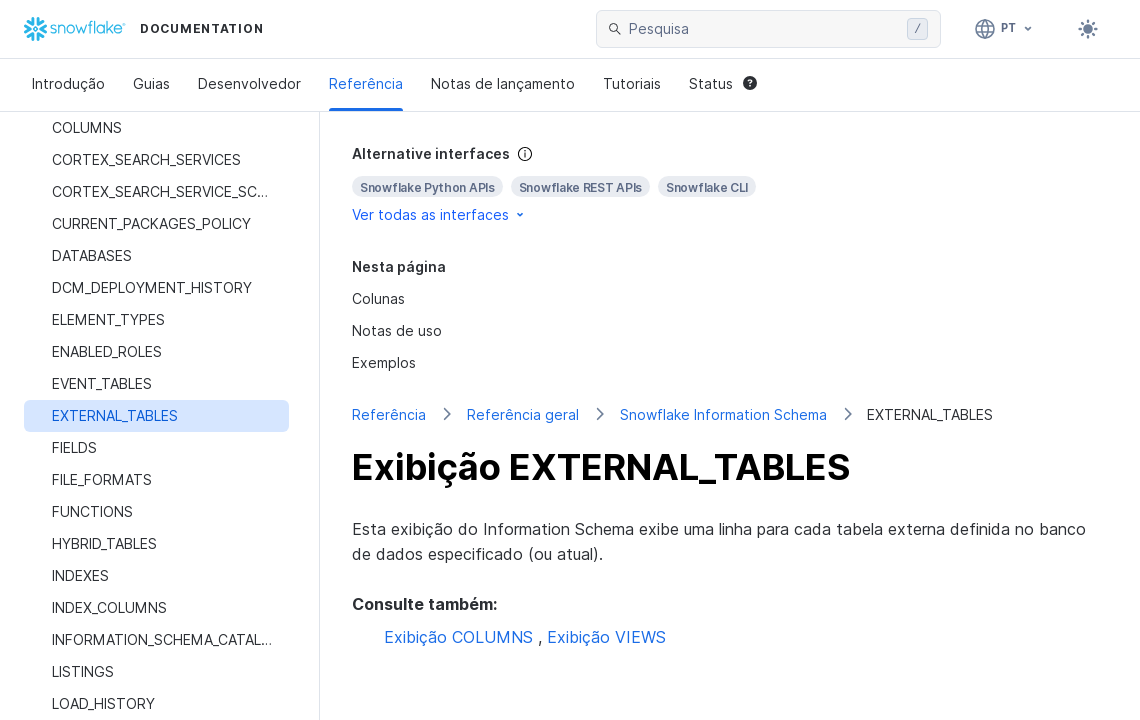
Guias (151, 83)
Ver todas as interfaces (439, 214)
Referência (366, 83)
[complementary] (730, 184)
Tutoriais (632, 83)
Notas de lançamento (503, 83)
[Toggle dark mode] (1088, 29)
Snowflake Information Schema (723, 414)
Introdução (68, 83)
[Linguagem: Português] (1004, 29)
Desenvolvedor (249, 83)
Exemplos (384, 362)
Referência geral (523, 414)
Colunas (378, 298)
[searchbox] (764, 29)
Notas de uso (397, 330)
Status (723, 83)
